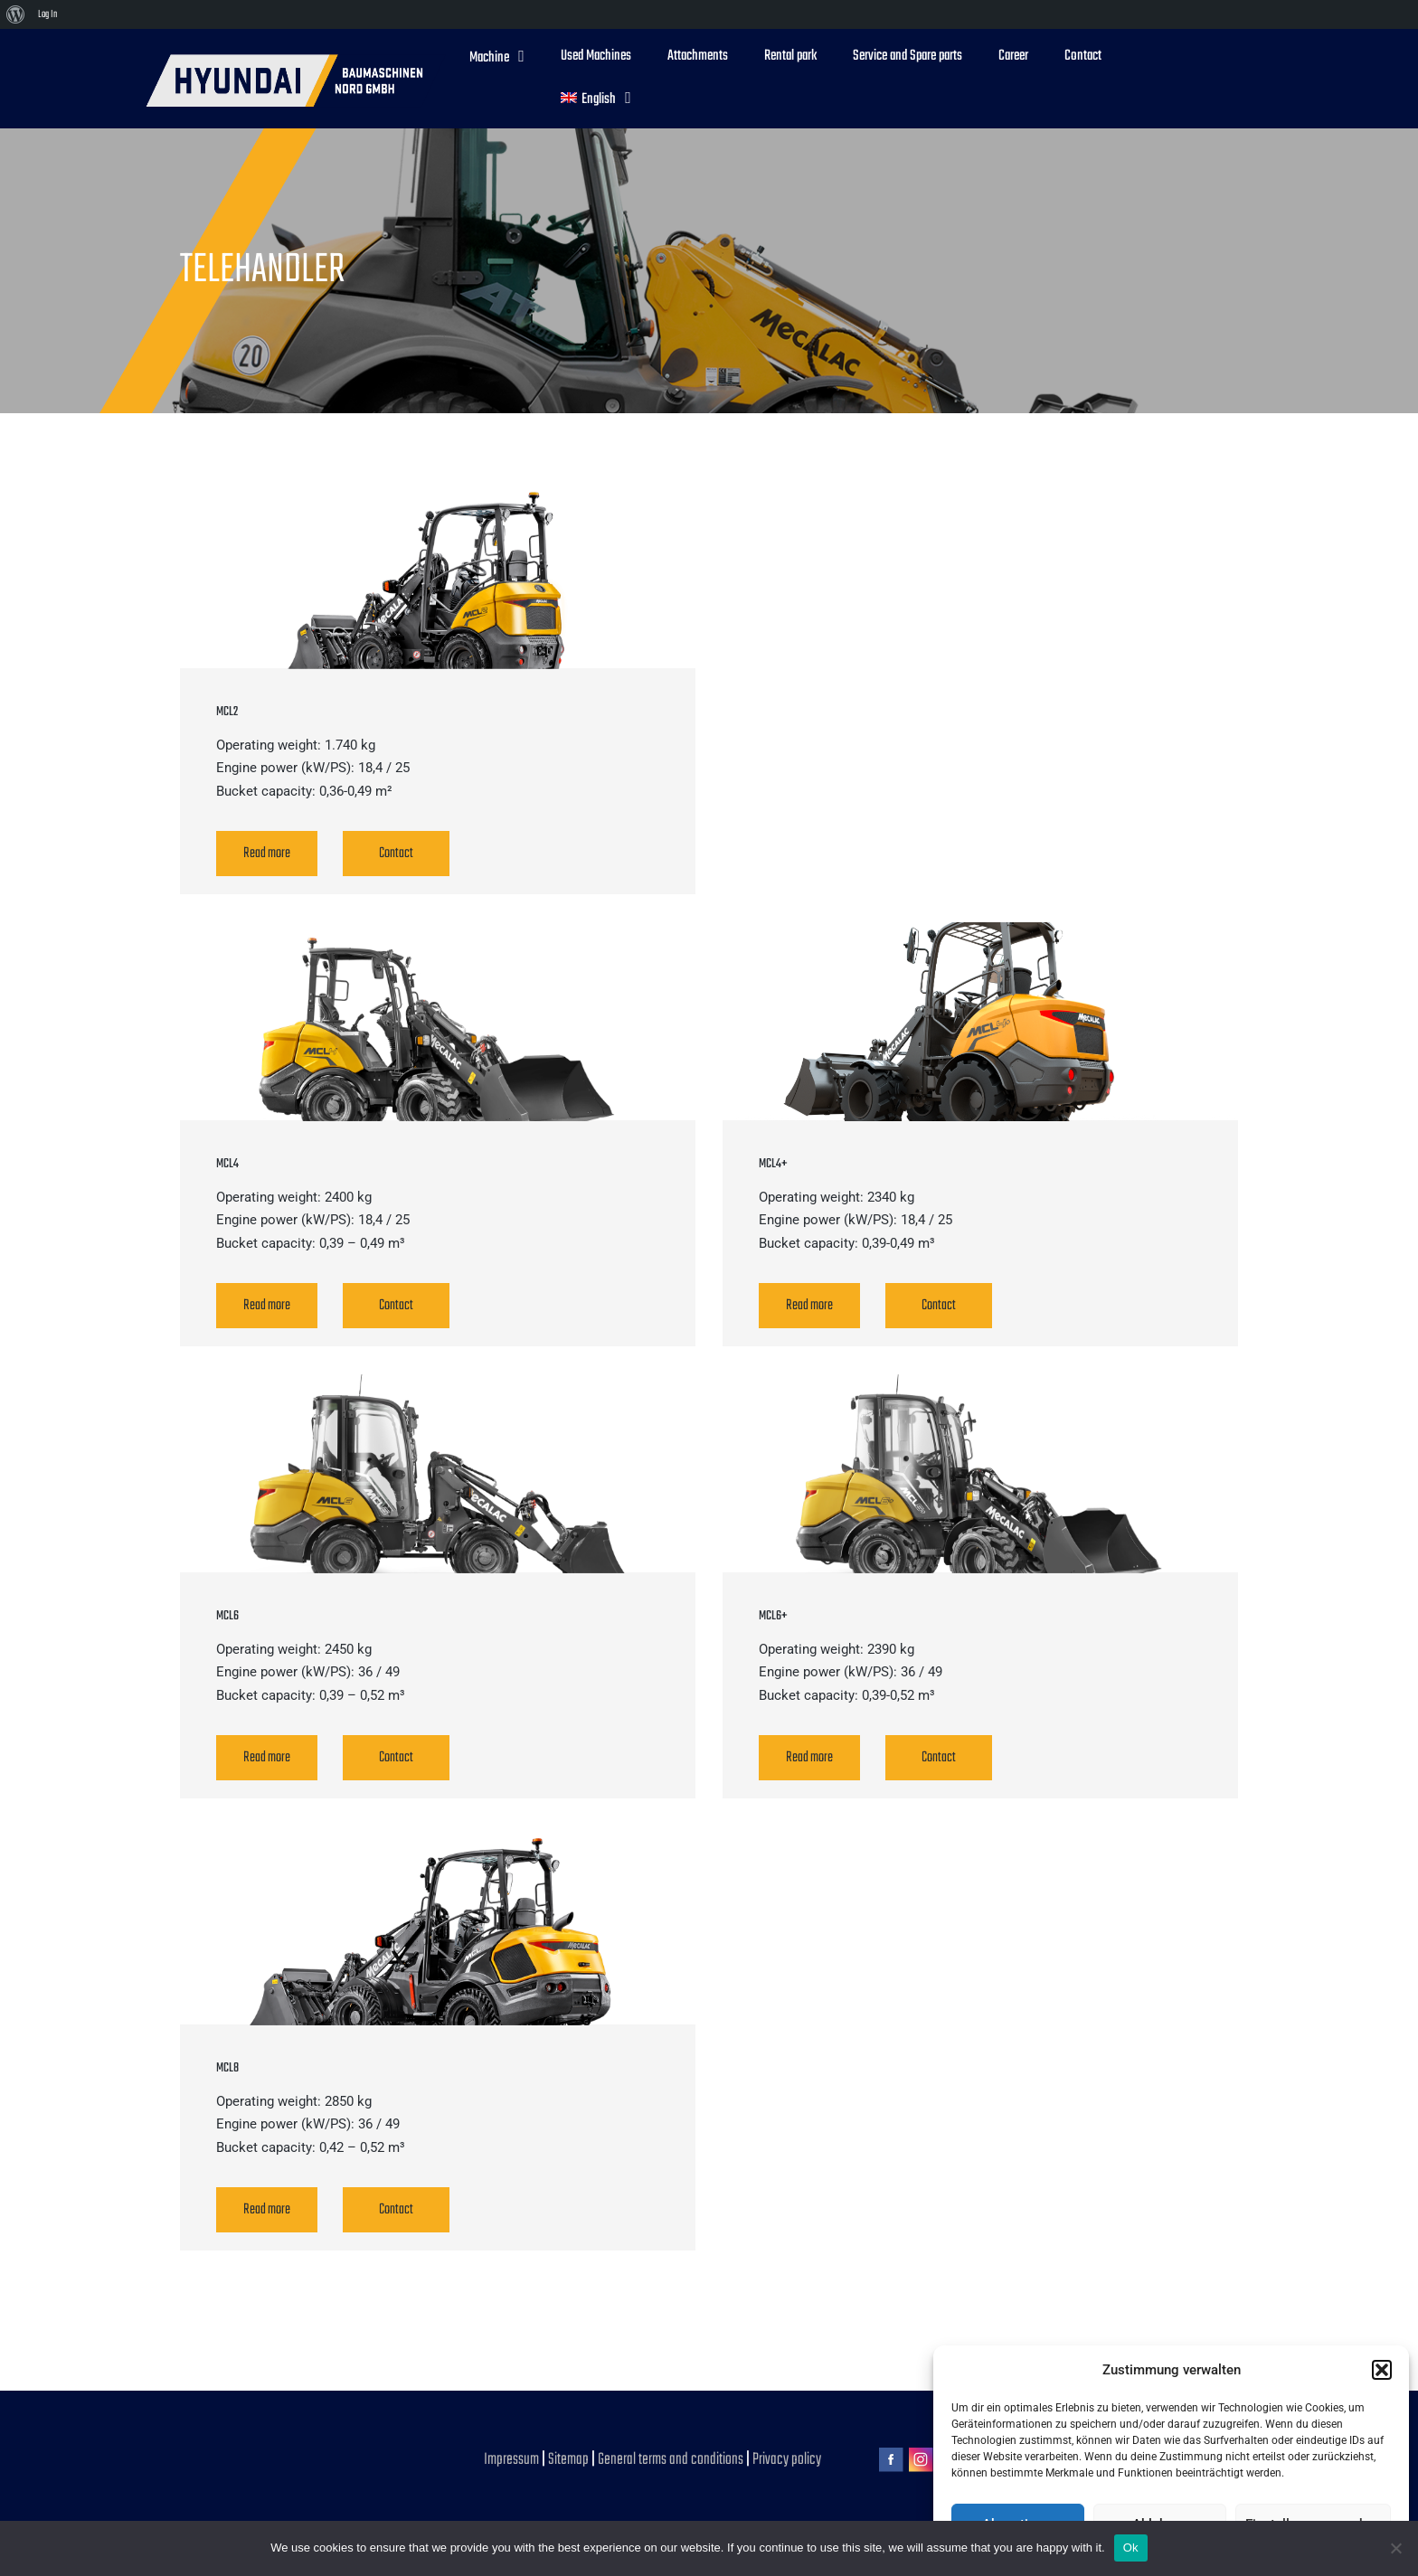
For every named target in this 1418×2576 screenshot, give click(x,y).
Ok (1131, 2547)
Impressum (513, 2460)
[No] (1395, 2548)
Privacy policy (786, 2460)
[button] (1382, 2370)
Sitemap (568, 2460)
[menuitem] (16, 14)
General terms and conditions (672, 2460)
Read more (266, 853)
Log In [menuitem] (47, 14)
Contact (396, 853)
